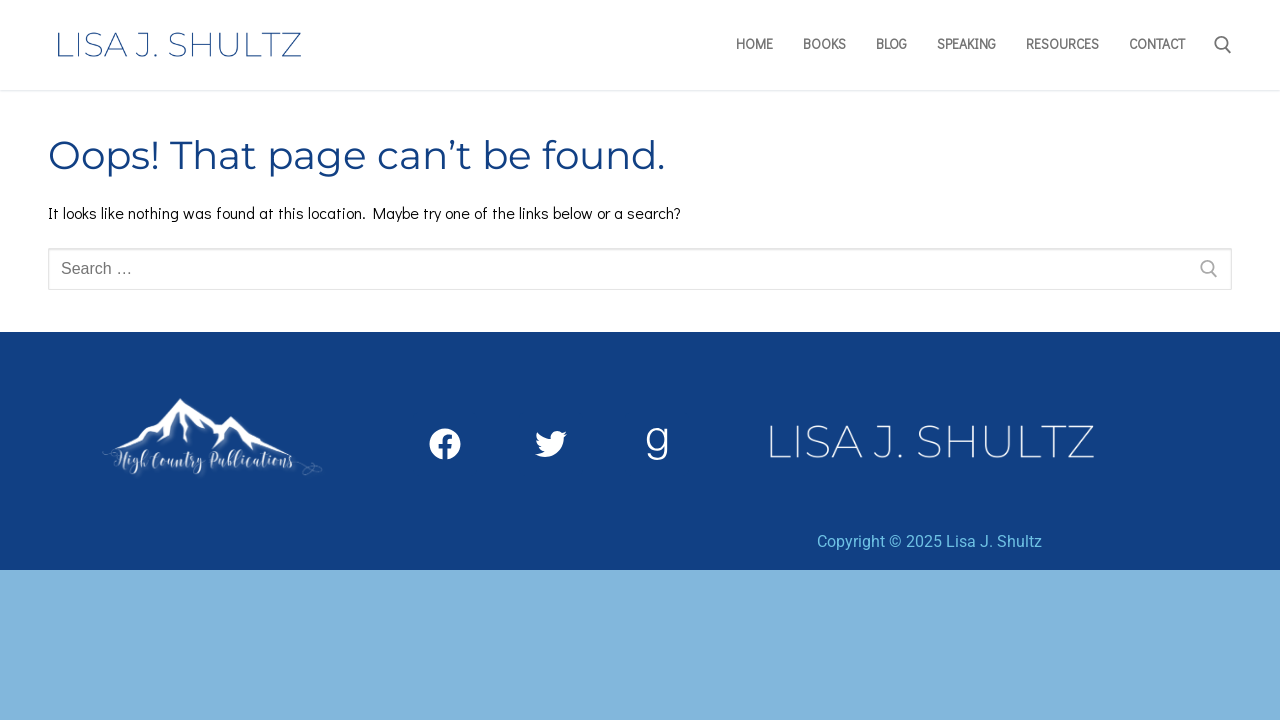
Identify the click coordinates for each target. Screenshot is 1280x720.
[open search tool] (1223, 45)
